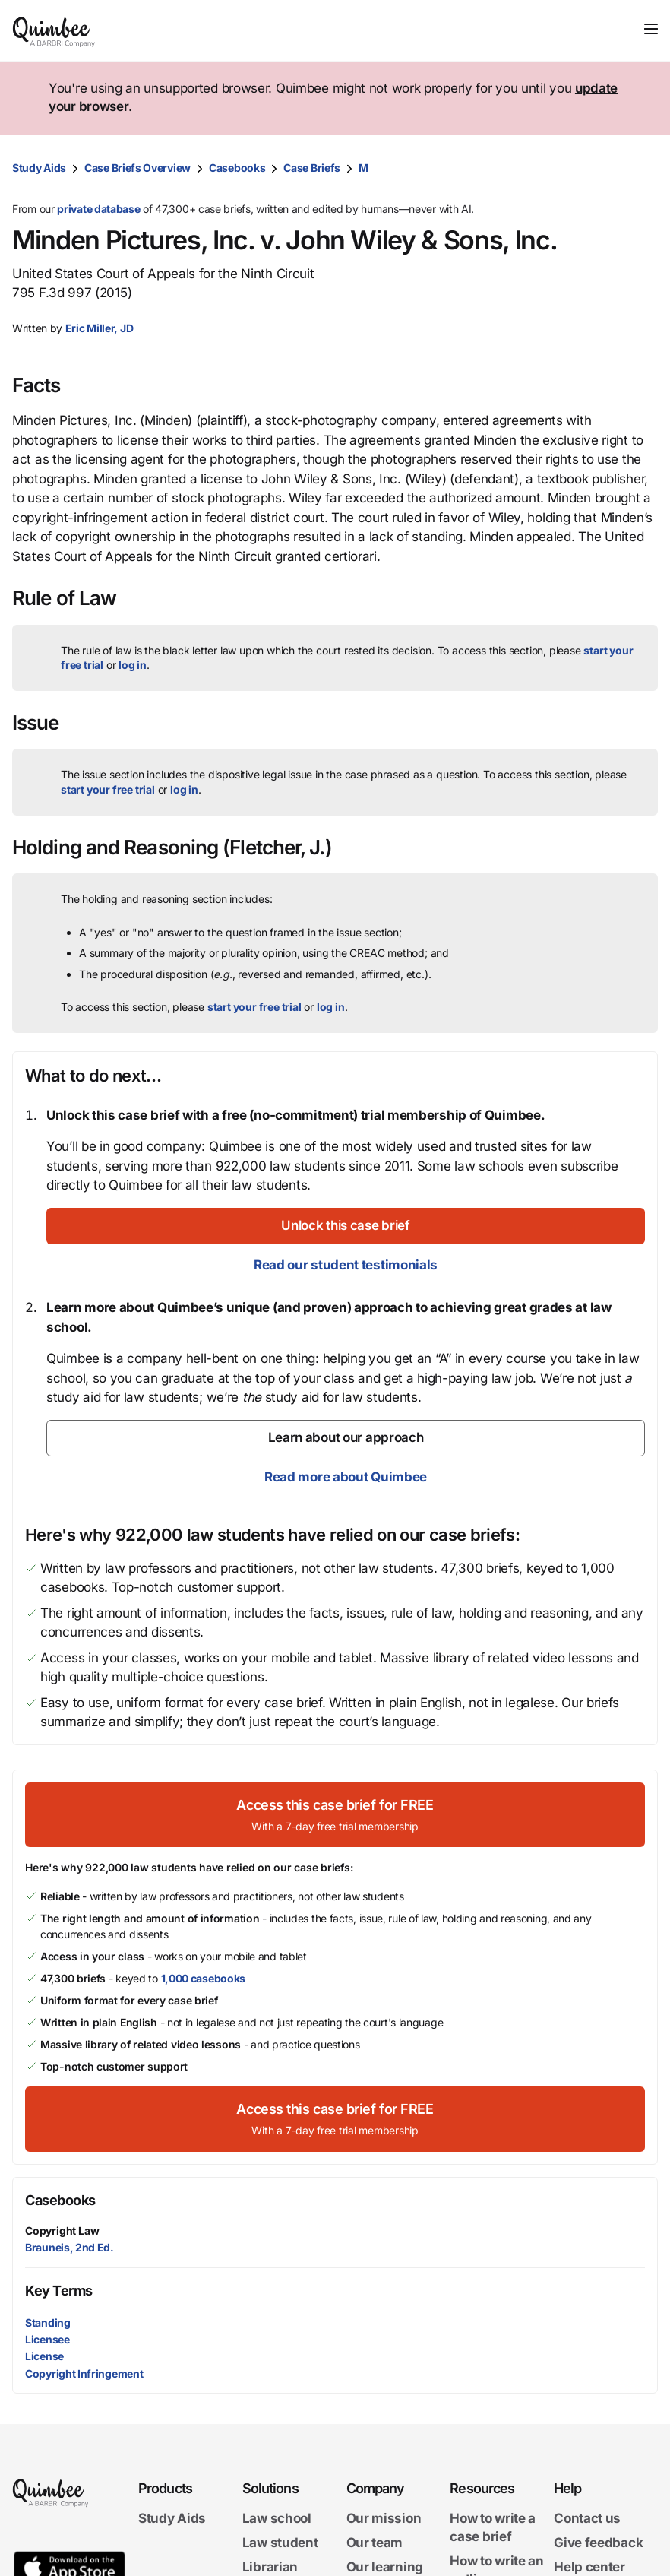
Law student (280, 2542)
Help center (589, 2566)
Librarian (270, 2566)
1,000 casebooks (203, 1978)
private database (98, 208)
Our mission (384, 2518)
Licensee (47, 2339)
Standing (48, 2322)
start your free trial (108, 789)
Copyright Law (62, 2230)
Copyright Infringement (84, 2373)
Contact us (587, 2518)
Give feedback (598, 2542)
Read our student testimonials (346, 1264)
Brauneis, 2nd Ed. (69, 2247)
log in (133, 664)
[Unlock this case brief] (345, 1226)
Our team (374, 2542)
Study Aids (39, 167)
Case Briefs (311, 167)
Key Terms (59, 2291)
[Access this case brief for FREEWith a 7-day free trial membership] (335, 1814)
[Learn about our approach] (345, 1438)
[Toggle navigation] (651, 29)
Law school (276, 2518)
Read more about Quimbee (345, 1476)
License (44, 2355)
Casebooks (237, 167)
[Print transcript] (642, 168)
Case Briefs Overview (137, 167)
